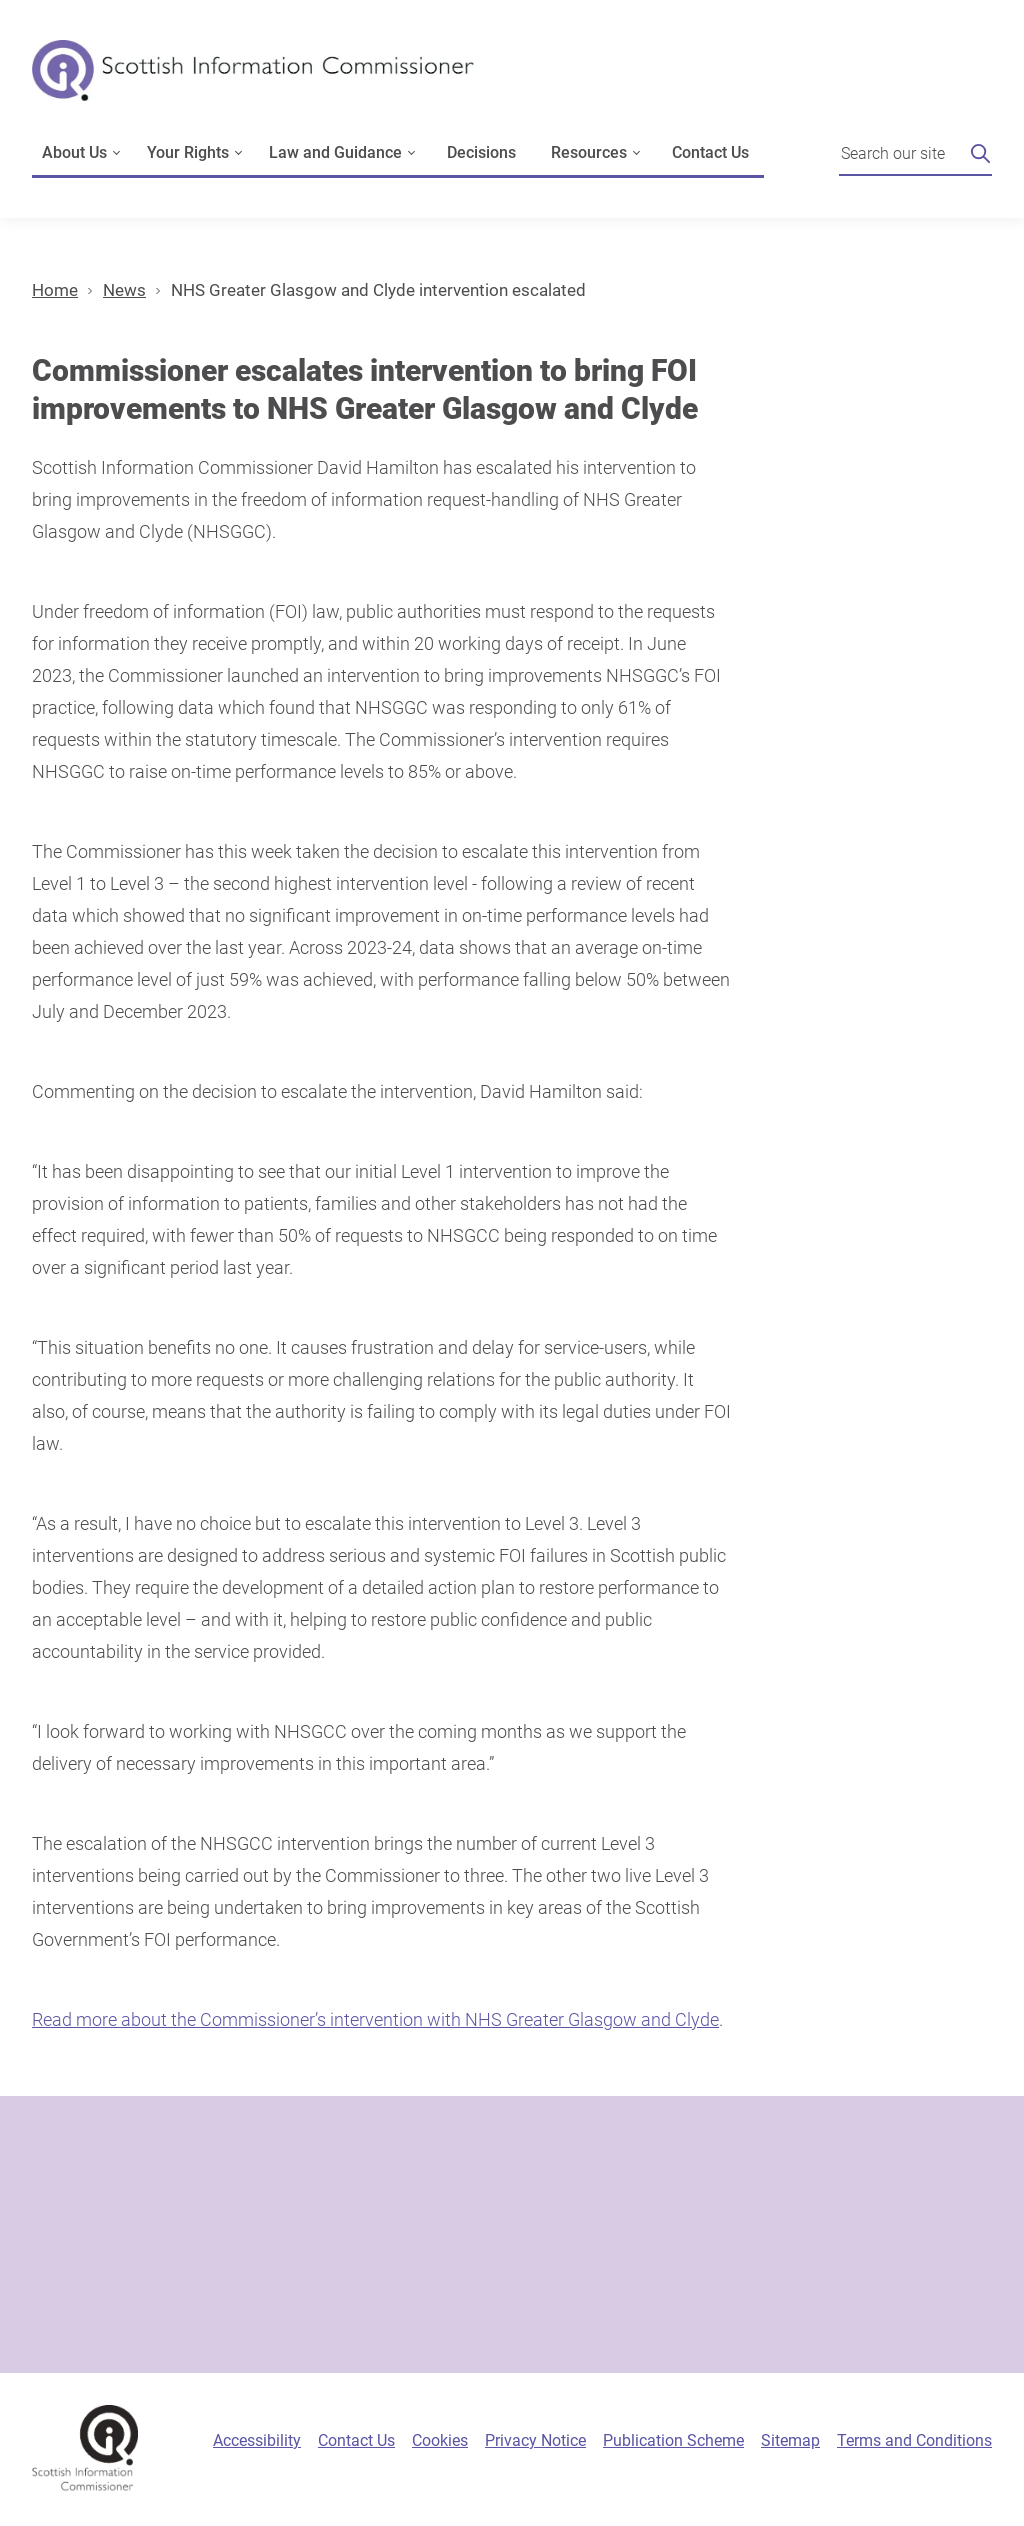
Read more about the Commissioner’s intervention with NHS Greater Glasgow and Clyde (375, 2019)
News (124, 290)
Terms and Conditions (914, 2440)
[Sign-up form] (512, 2234)
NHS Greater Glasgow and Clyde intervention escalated (378, 290)
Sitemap (790, 2440)
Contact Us (710, 152)
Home (55, 290)
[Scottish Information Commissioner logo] (253, 84)
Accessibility (257, 2440)
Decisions (481, 152)
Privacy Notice (535, 2440)
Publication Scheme (673, 2440)
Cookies (440, 2440)
